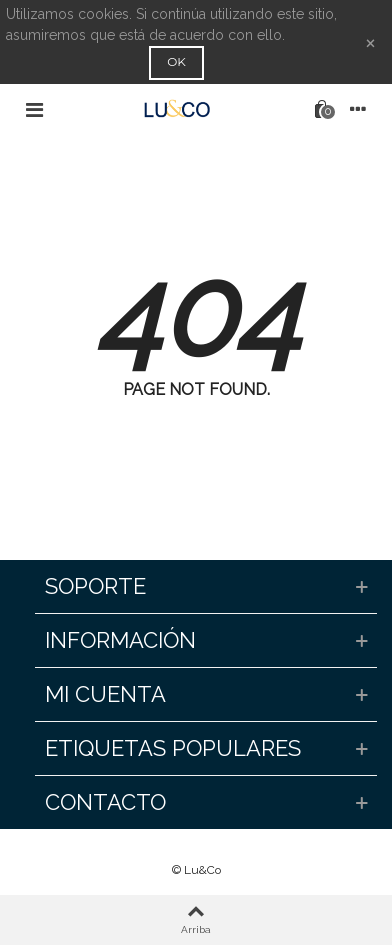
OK (176, 61)
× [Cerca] (370, 41)
